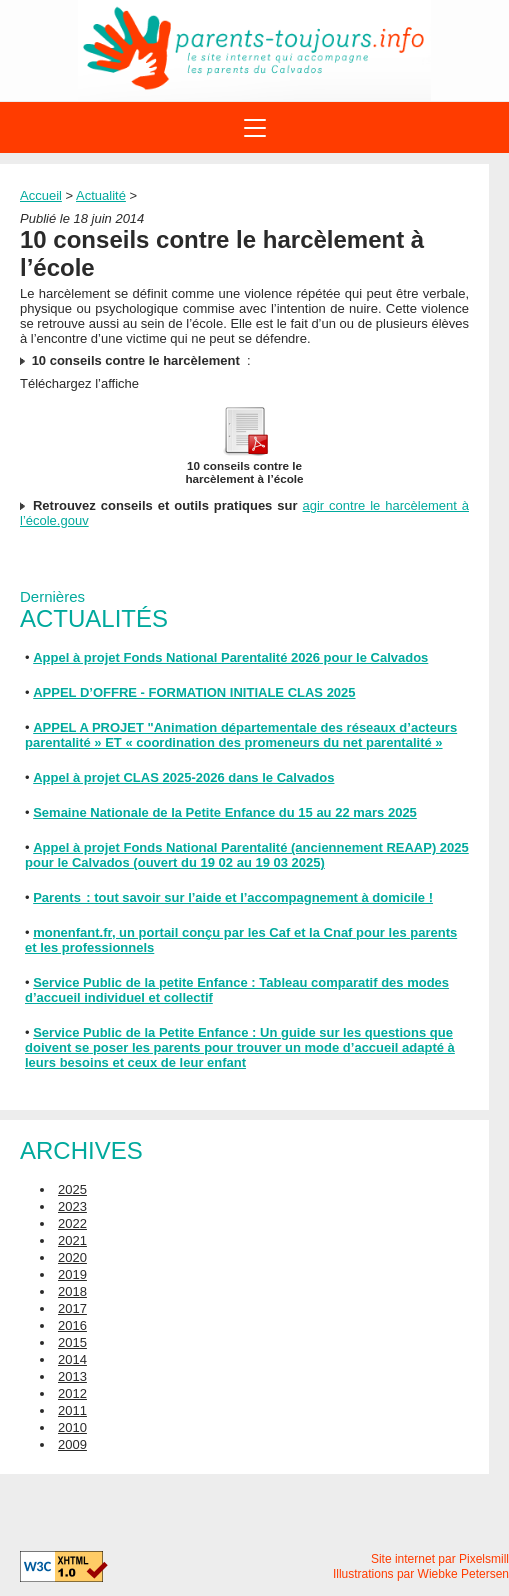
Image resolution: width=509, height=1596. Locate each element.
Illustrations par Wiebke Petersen (421, 1574)
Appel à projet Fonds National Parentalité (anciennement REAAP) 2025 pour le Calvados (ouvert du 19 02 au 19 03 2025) (247, 855)
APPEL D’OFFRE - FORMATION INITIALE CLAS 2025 (194, 692)
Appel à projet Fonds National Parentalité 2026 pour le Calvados (230, 657)
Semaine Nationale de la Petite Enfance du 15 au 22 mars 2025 (225, 812)
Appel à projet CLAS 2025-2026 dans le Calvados (183, 777)
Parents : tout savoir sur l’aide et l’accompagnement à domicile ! (233, 897)
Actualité (101, 195)
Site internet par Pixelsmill (440, 1559)
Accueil (41, 195)
